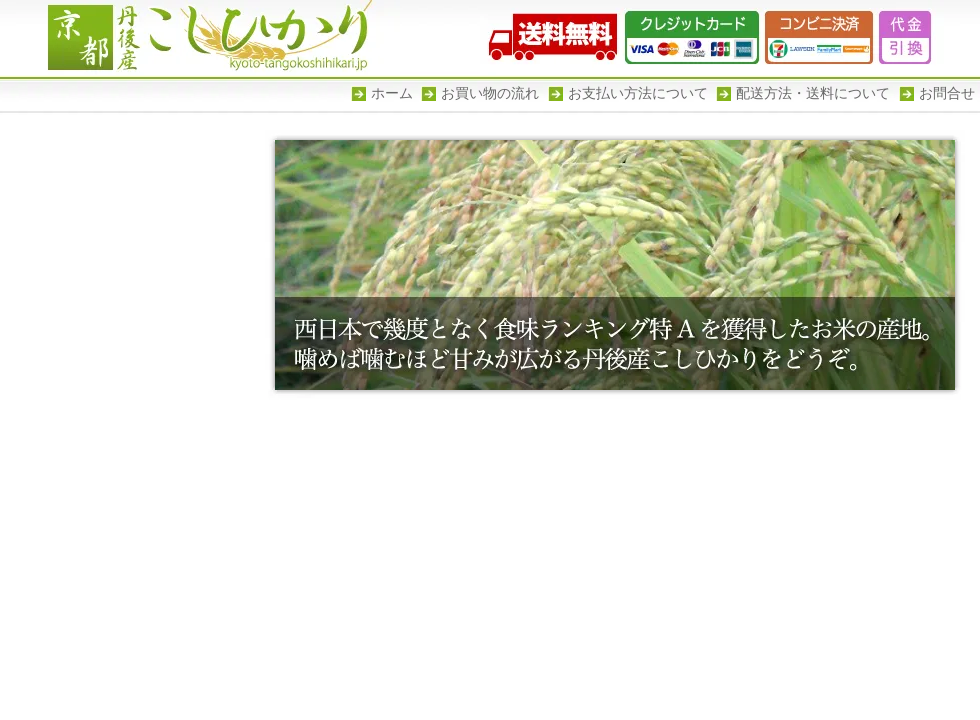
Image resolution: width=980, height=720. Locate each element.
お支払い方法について (638, 93)
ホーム (392, 93)
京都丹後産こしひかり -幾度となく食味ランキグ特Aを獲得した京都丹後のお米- (200, 37)
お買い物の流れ (490, 93)
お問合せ (947, 93)
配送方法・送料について (813, 93)
